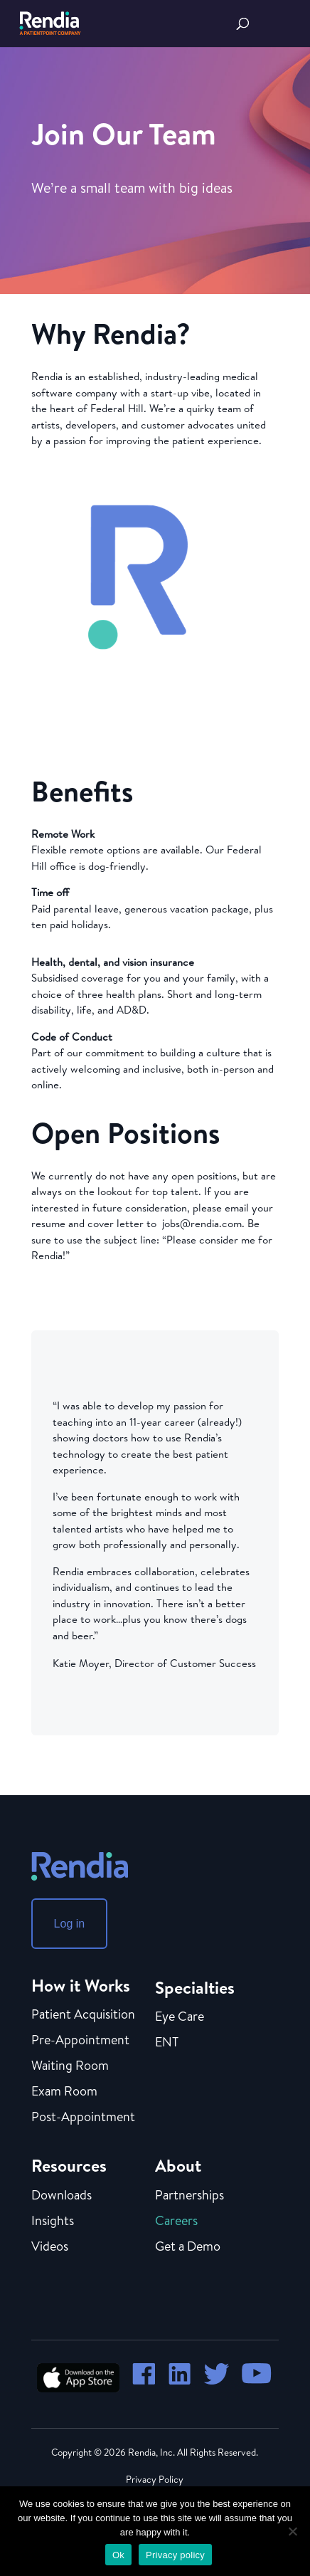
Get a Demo (187, 2247)
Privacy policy (175, 2555)
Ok (118, 2555)
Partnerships (189, 2196)
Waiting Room (70, 2066)
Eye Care (179, 2017)
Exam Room (64, 2092)
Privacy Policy (154, 2479)
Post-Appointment (83, 2117)
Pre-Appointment (80, 2041)
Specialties (195, 1987)
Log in (69, 1924)
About (178, 2165)
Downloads (61, 2196)
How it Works (80, 1985)
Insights (52, 2221)
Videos (49, 2247)
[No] (292, 2531)
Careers (176, 2221)
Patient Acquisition (83, 2015)
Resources (69, 2165)
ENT (166, 2043)
